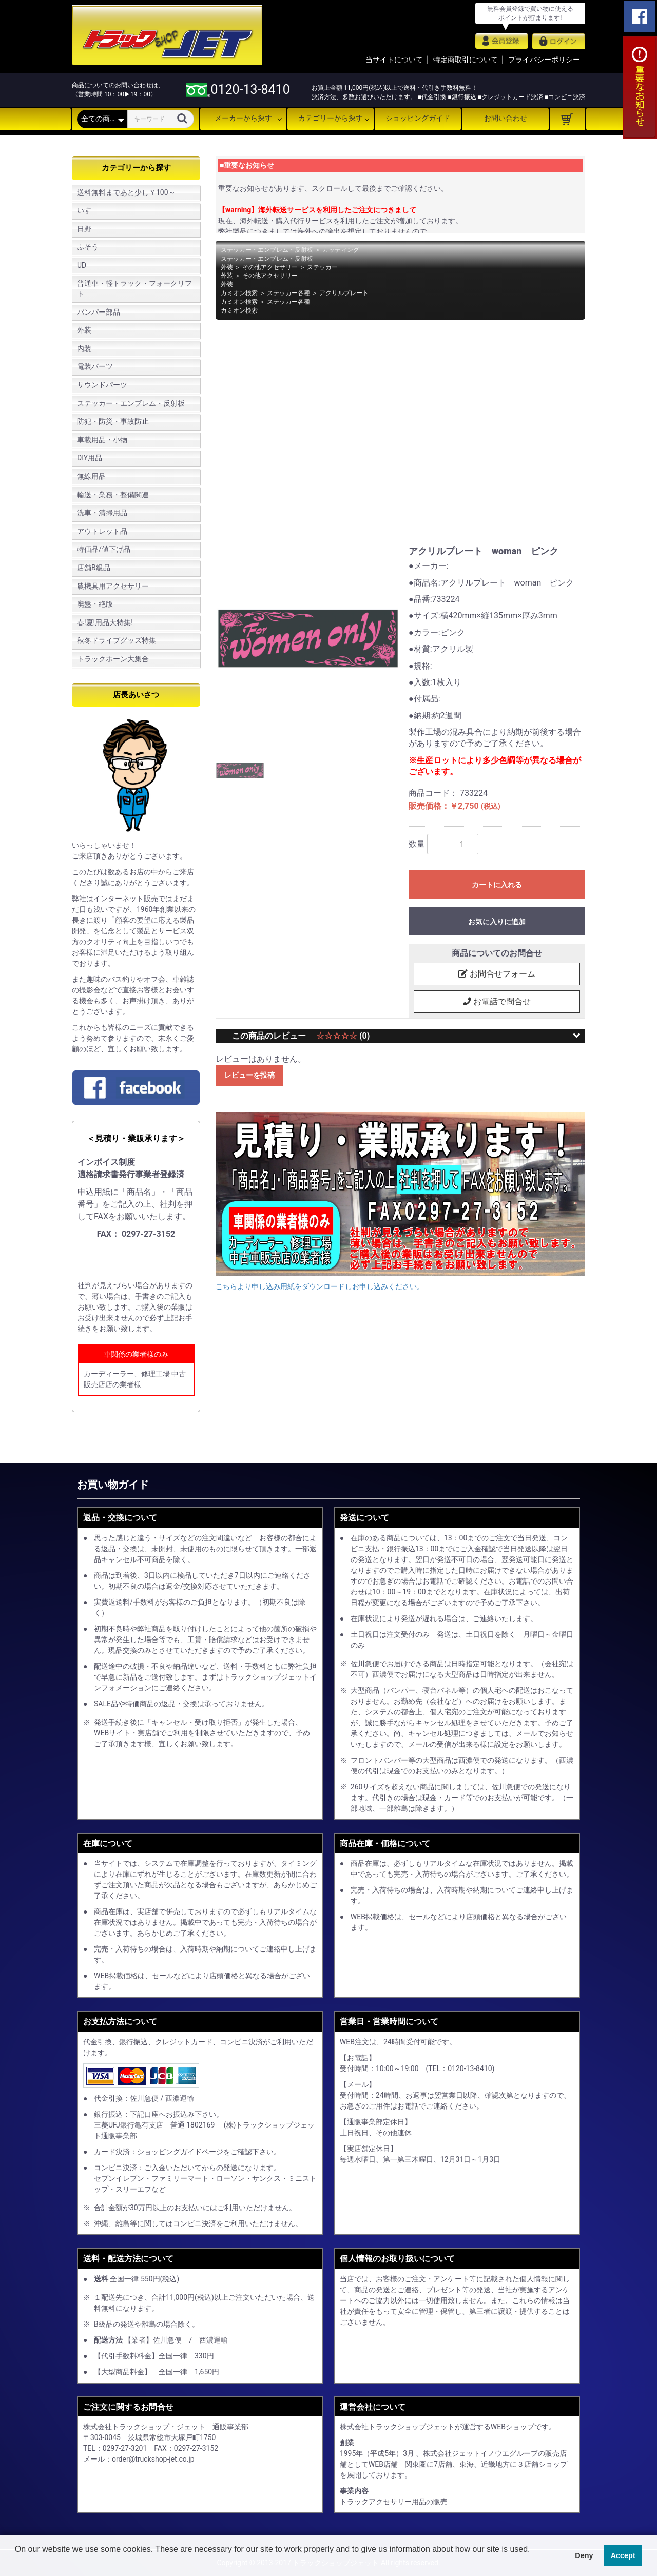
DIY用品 (89, 458)
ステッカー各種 (288, 293)
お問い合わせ (505, 118)
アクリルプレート (344, 293)
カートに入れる (497, 885)
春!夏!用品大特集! (105, 622)
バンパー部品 (98, 312)
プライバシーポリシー (544, 59)
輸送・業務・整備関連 (113, 495)
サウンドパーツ (102, 385)
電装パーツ (95, 366)
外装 (84, 330)
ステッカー (322, 267)
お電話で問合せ (497, 1002)
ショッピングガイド (417, 118)
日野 (84, 229)
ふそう (88, 247)
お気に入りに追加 (497, 922)
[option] (308, 638)
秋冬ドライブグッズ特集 (116, 640)
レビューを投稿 (249, 1075)
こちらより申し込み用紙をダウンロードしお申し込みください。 (320, 1287)
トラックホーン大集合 (113, 659)
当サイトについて (394, 59)
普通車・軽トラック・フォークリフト (134, 288)
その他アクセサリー (270, 267)
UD (81, 265)
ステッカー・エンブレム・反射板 (131, 403)
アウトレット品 (102, 531)
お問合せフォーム (496, 974)
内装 (84, 348)
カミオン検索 (239, 293)
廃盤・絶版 (95, 604)
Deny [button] (584, 2555)
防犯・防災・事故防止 (113, 421)
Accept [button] (623, 2555)
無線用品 (91, 476)
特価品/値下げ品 (103, 549)
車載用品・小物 (102, 440)
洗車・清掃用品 (102, 513)
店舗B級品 (93, 567)
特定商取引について (465, 59)
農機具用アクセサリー (113, 586)
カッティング (340, 249)
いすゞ (88, 210)
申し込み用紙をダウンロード (140, 1260)
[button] (16, 2562)
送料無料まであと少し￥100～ (126, 192)
